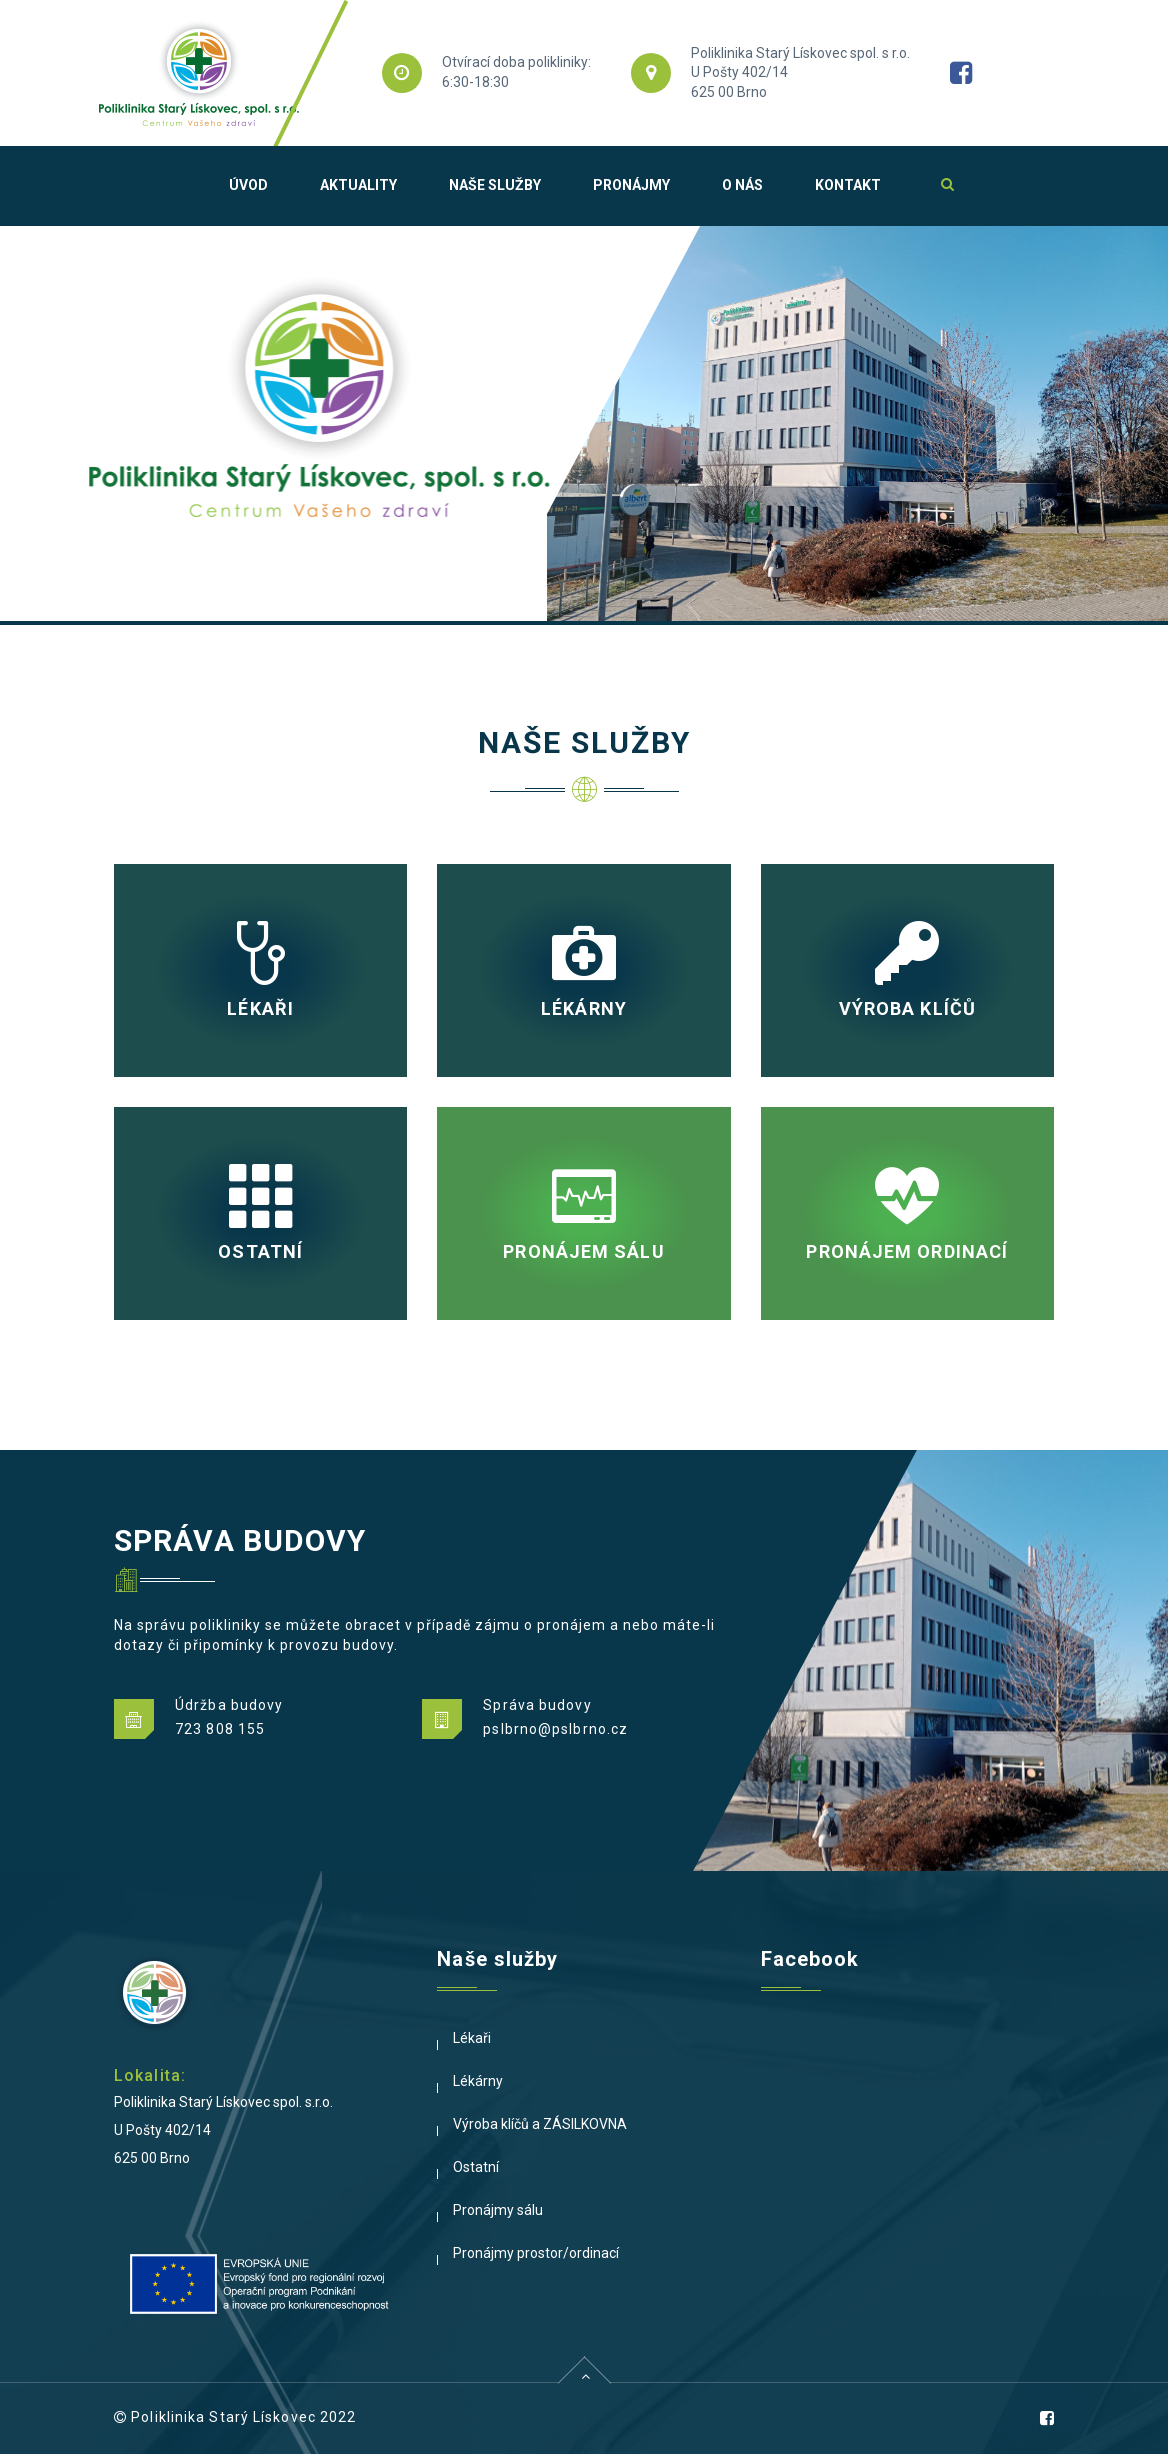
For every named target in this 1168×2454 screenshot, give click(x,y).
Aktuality (358, 185)
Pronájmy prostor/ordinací (536, 2253)
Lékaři (472, 2038)
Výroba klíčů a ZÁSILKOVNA (540, 2124)
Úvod (248, 185)
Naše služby (495, 185)
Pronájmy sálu (498, 2210)
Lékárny (478, 2081)
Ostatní (476, 2167)
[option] (584, 423)
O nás (742, 185)
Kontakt (848, 185)
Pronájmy (631, 185)
